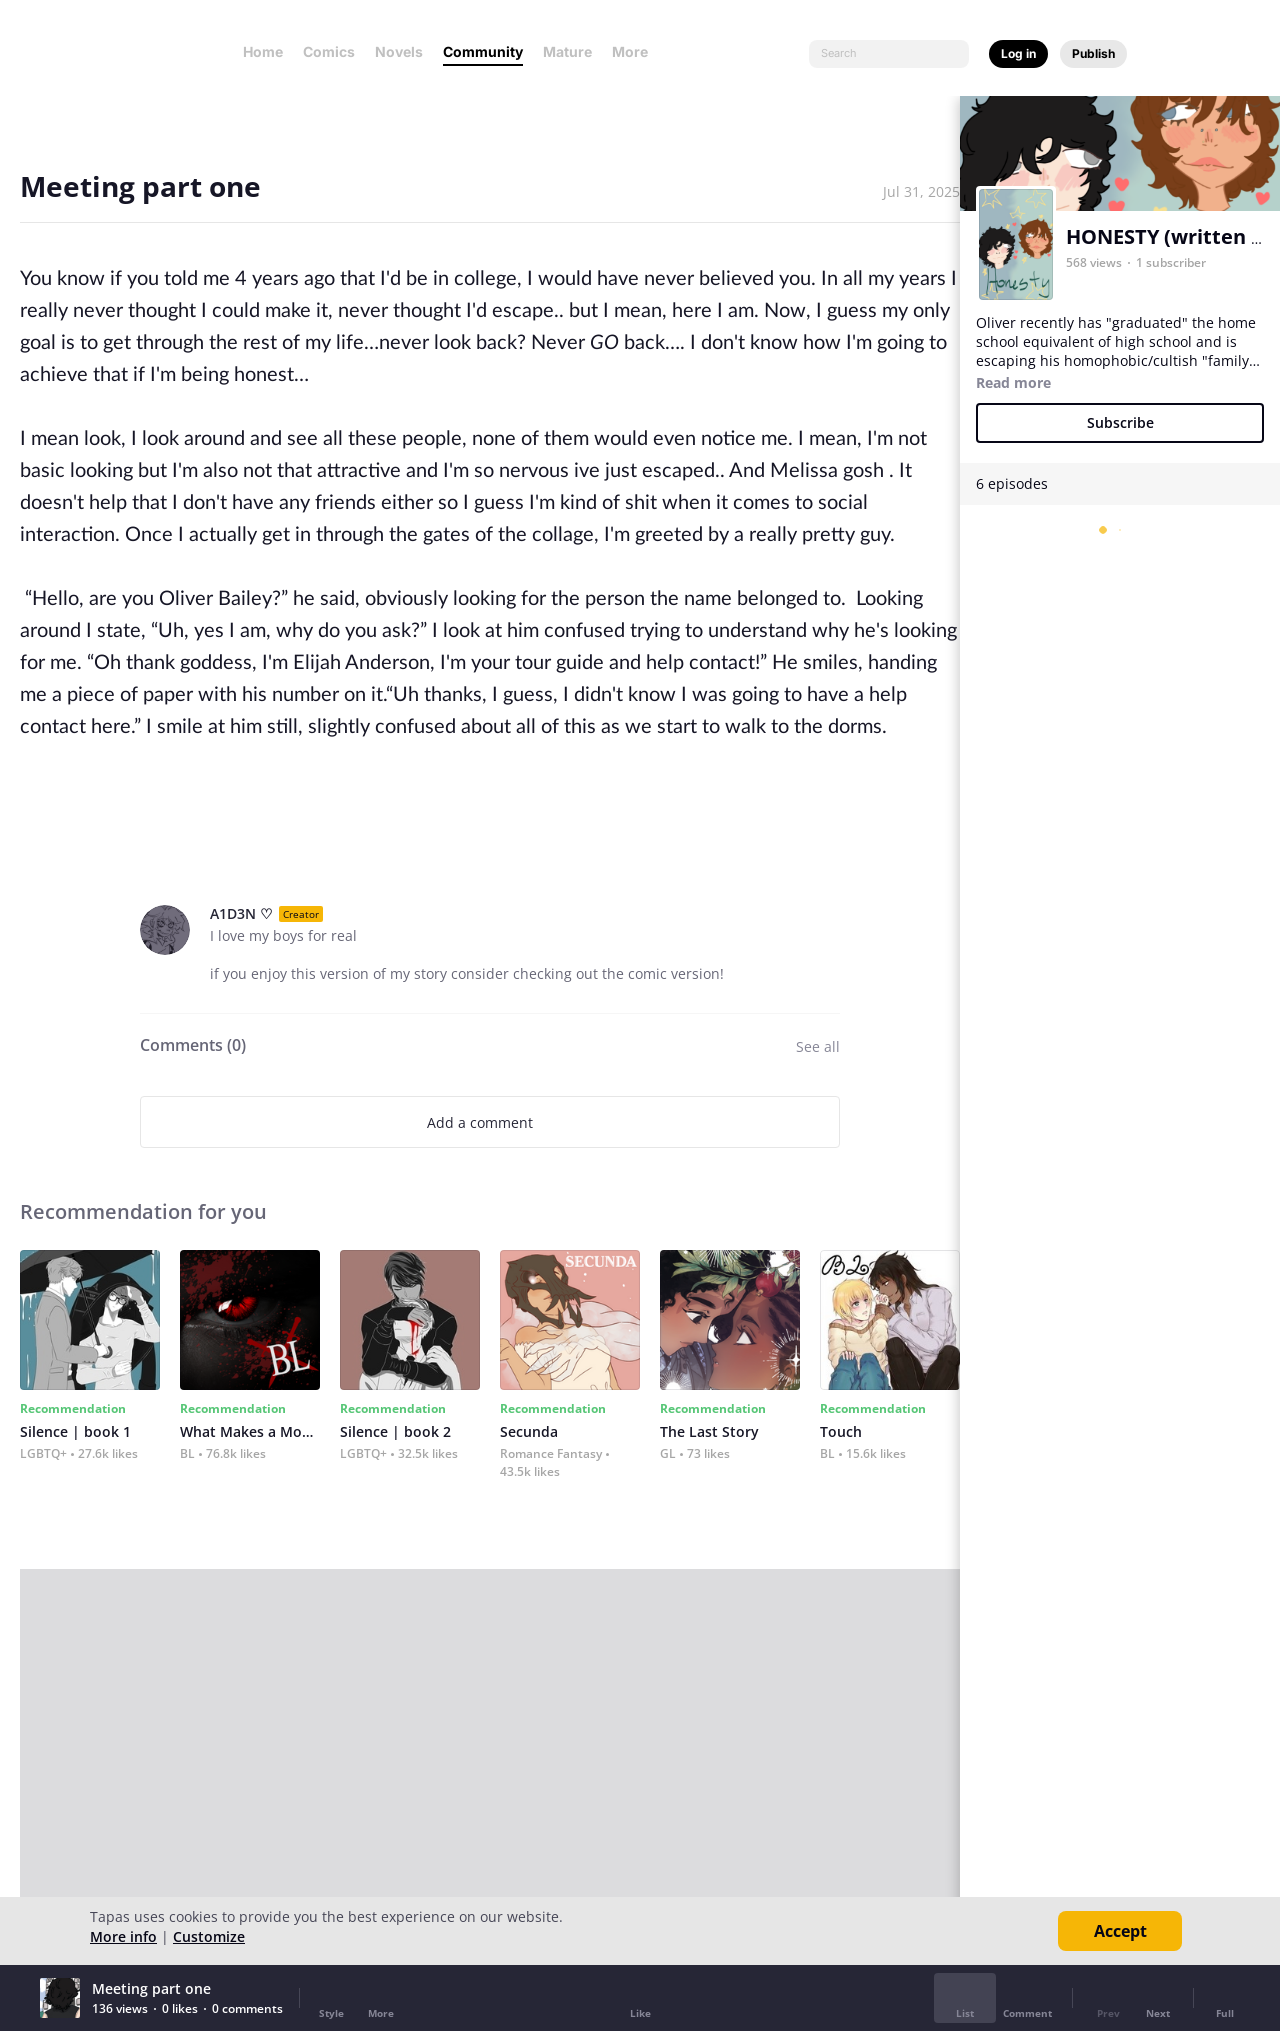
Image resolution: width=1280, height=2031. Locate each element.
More (636, 51)
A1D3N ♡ (241, 913)
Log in (1018, 53)
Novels (399, 51)
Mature (567, 51)
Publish (1093, 53)
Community (483, 51)
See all (818, 1046)
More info (123, 1936)
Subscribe (1120, 422)
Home (263, 51)
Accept (1120, 1931)
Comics (329, 51)
